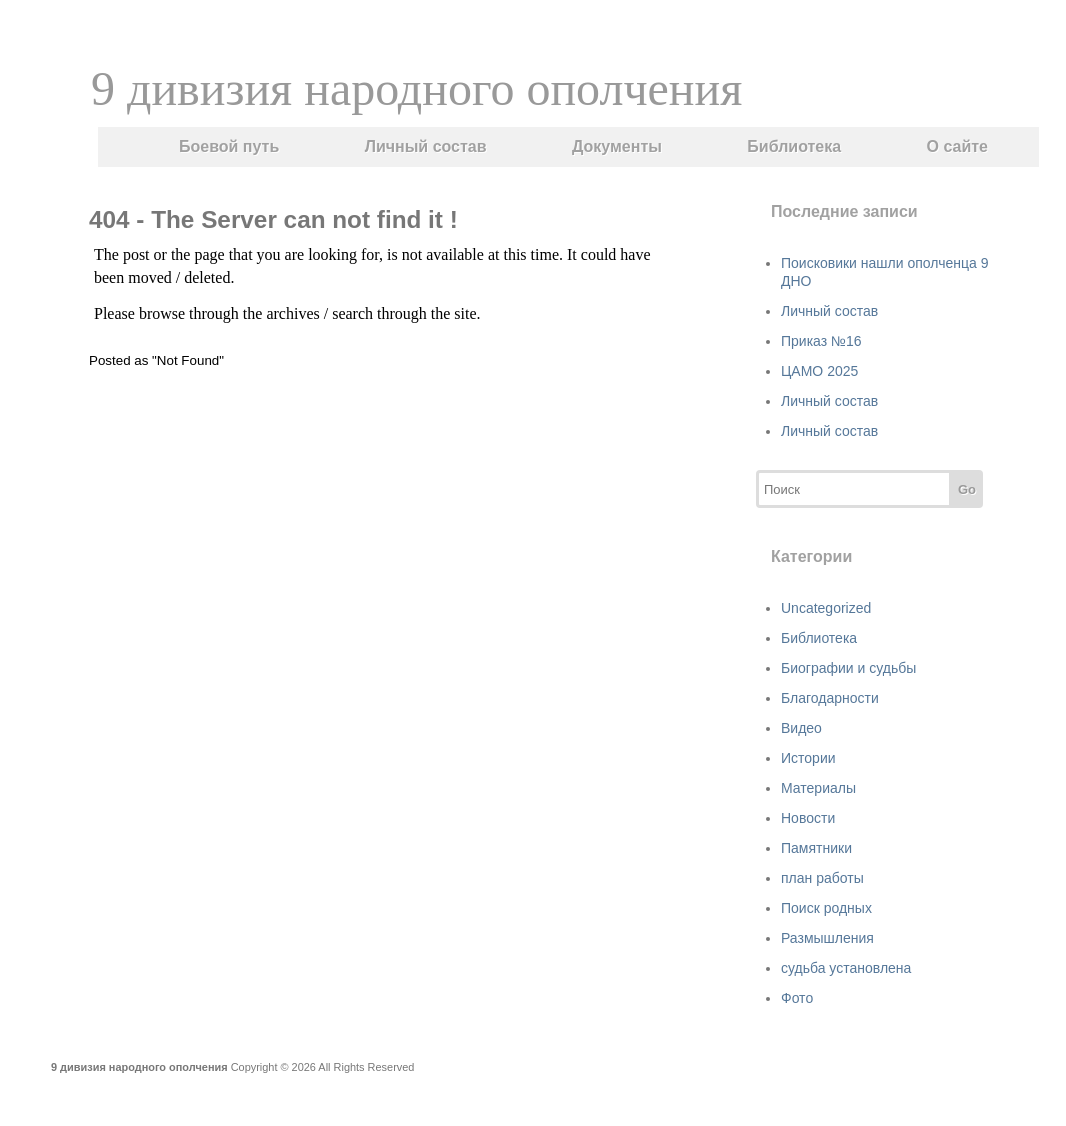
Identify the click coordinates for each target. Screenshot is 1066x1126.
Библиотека (794, 146)
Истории (808, 758)
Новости (808, 818)
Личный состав (426, 146)
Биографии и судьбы (848, 668)
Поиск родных (826, 908)
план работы (822, 878)
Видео (801, 728)
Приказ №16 (821, 341)
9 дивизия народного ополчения (416, 88)
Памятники (816, 848)
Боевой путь (229, 146)
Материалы (818, 788)
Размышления (827, 938)
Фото (797, 998)
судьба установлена (846, 968)
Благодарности (830, 698)
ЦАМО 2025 (819, 371)
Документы (617, 146)
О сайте (957, 146)
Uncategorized (826, 608)
